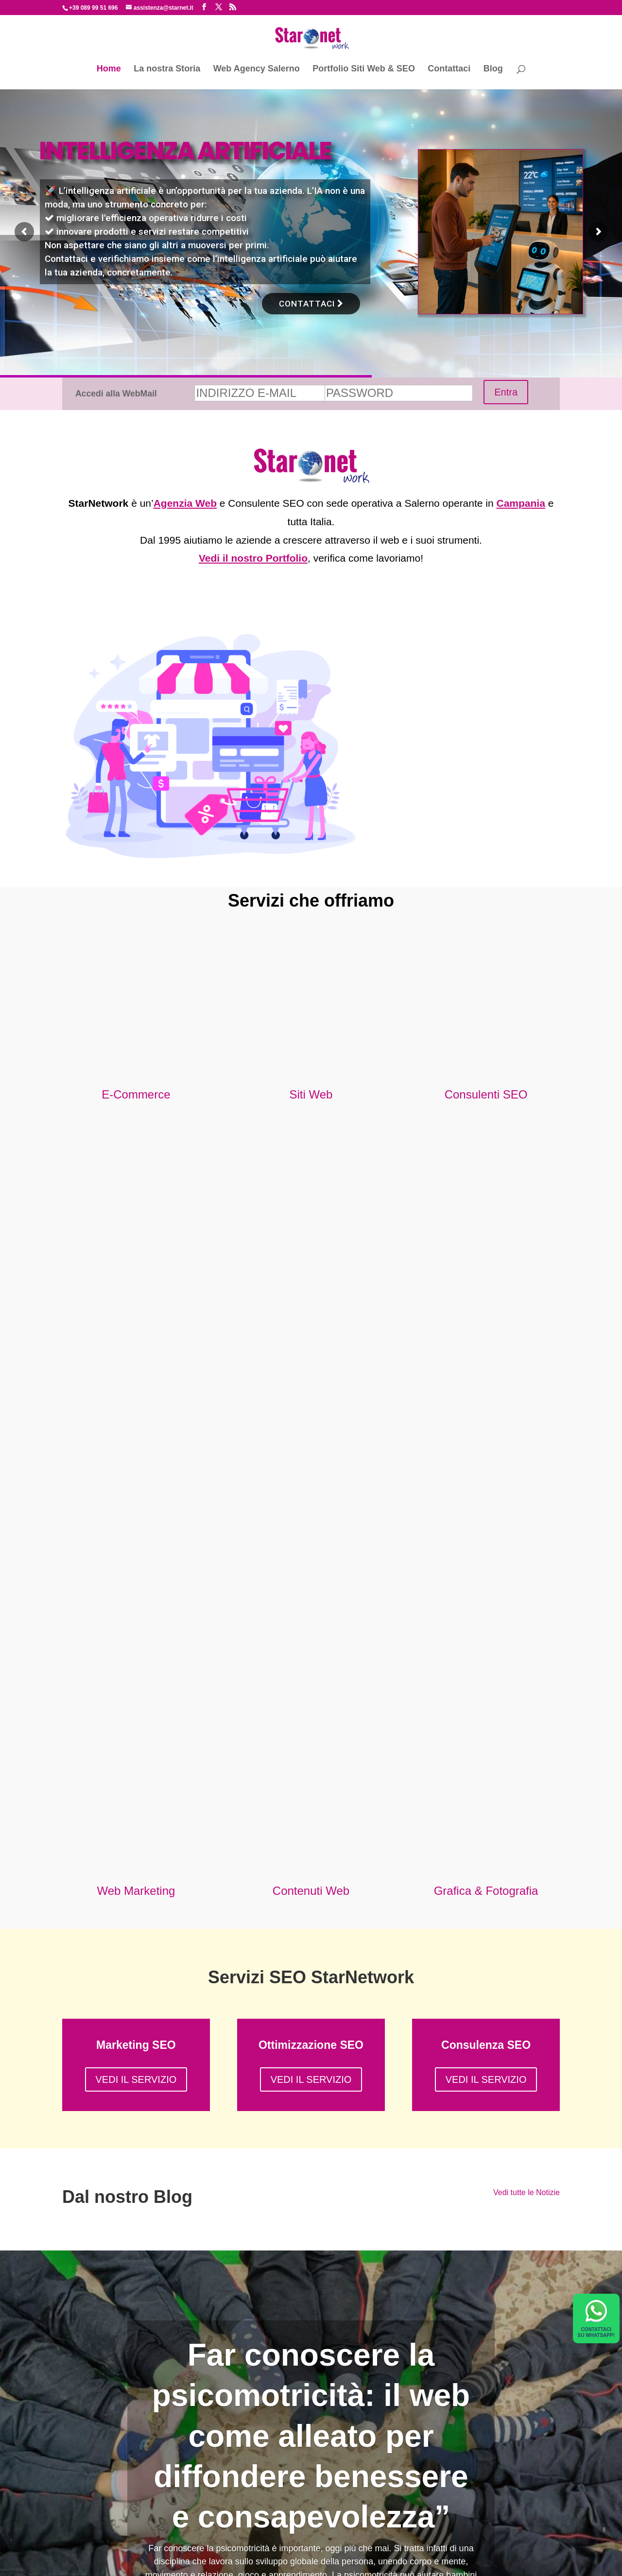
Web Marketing (136, 1294)
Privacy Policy (359, 2561)
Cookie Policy (403, 2561)
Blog (493, 69)
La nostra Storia (167, 69)
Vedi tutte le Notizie (526, 1595)
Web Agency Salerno (256, 69)
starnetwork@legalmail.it (299, 2561)
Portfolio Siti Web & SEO (363, 69)
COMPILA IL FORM (223, 2264)
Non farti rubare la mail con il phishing (134, 2449)
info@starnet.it (491, 2229)
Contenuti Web (311, 1294)
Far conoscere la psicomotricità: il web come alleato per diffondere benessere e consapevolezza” (311, 1839)
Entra (506, 392)
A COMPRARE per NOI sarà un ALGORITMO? (150, 2432)
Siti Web (311, 1094)
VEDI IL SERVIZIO (136, 1482)
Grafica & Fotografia (486, 1294)
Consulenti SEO (486, 1094)
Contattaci (449, 69)
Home (109, 69)
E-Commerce (136, 1094)
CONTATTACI (311, 304)
